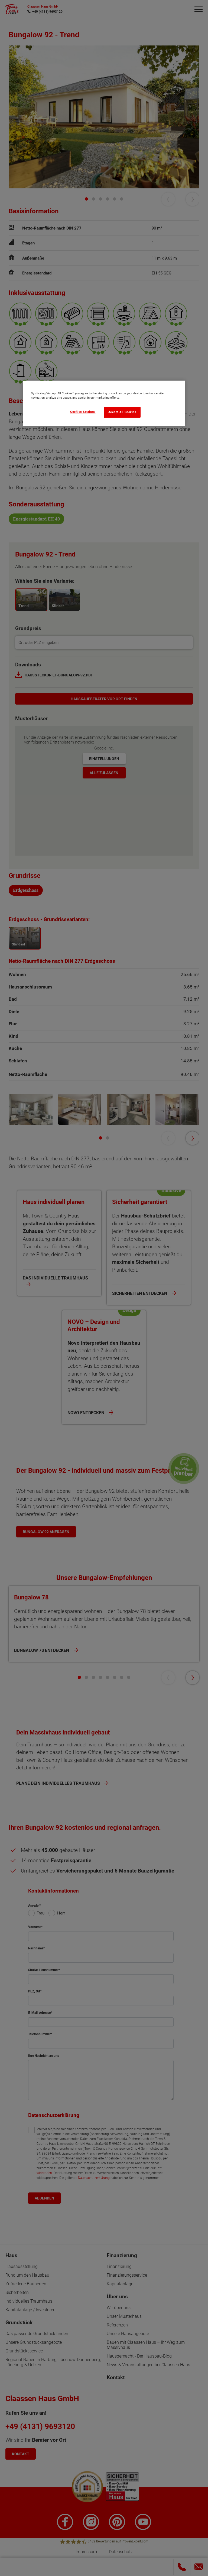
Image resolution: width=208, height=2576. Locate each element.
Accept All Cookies (122, 412)
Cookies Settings (83, 412)
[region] (104, 403)
